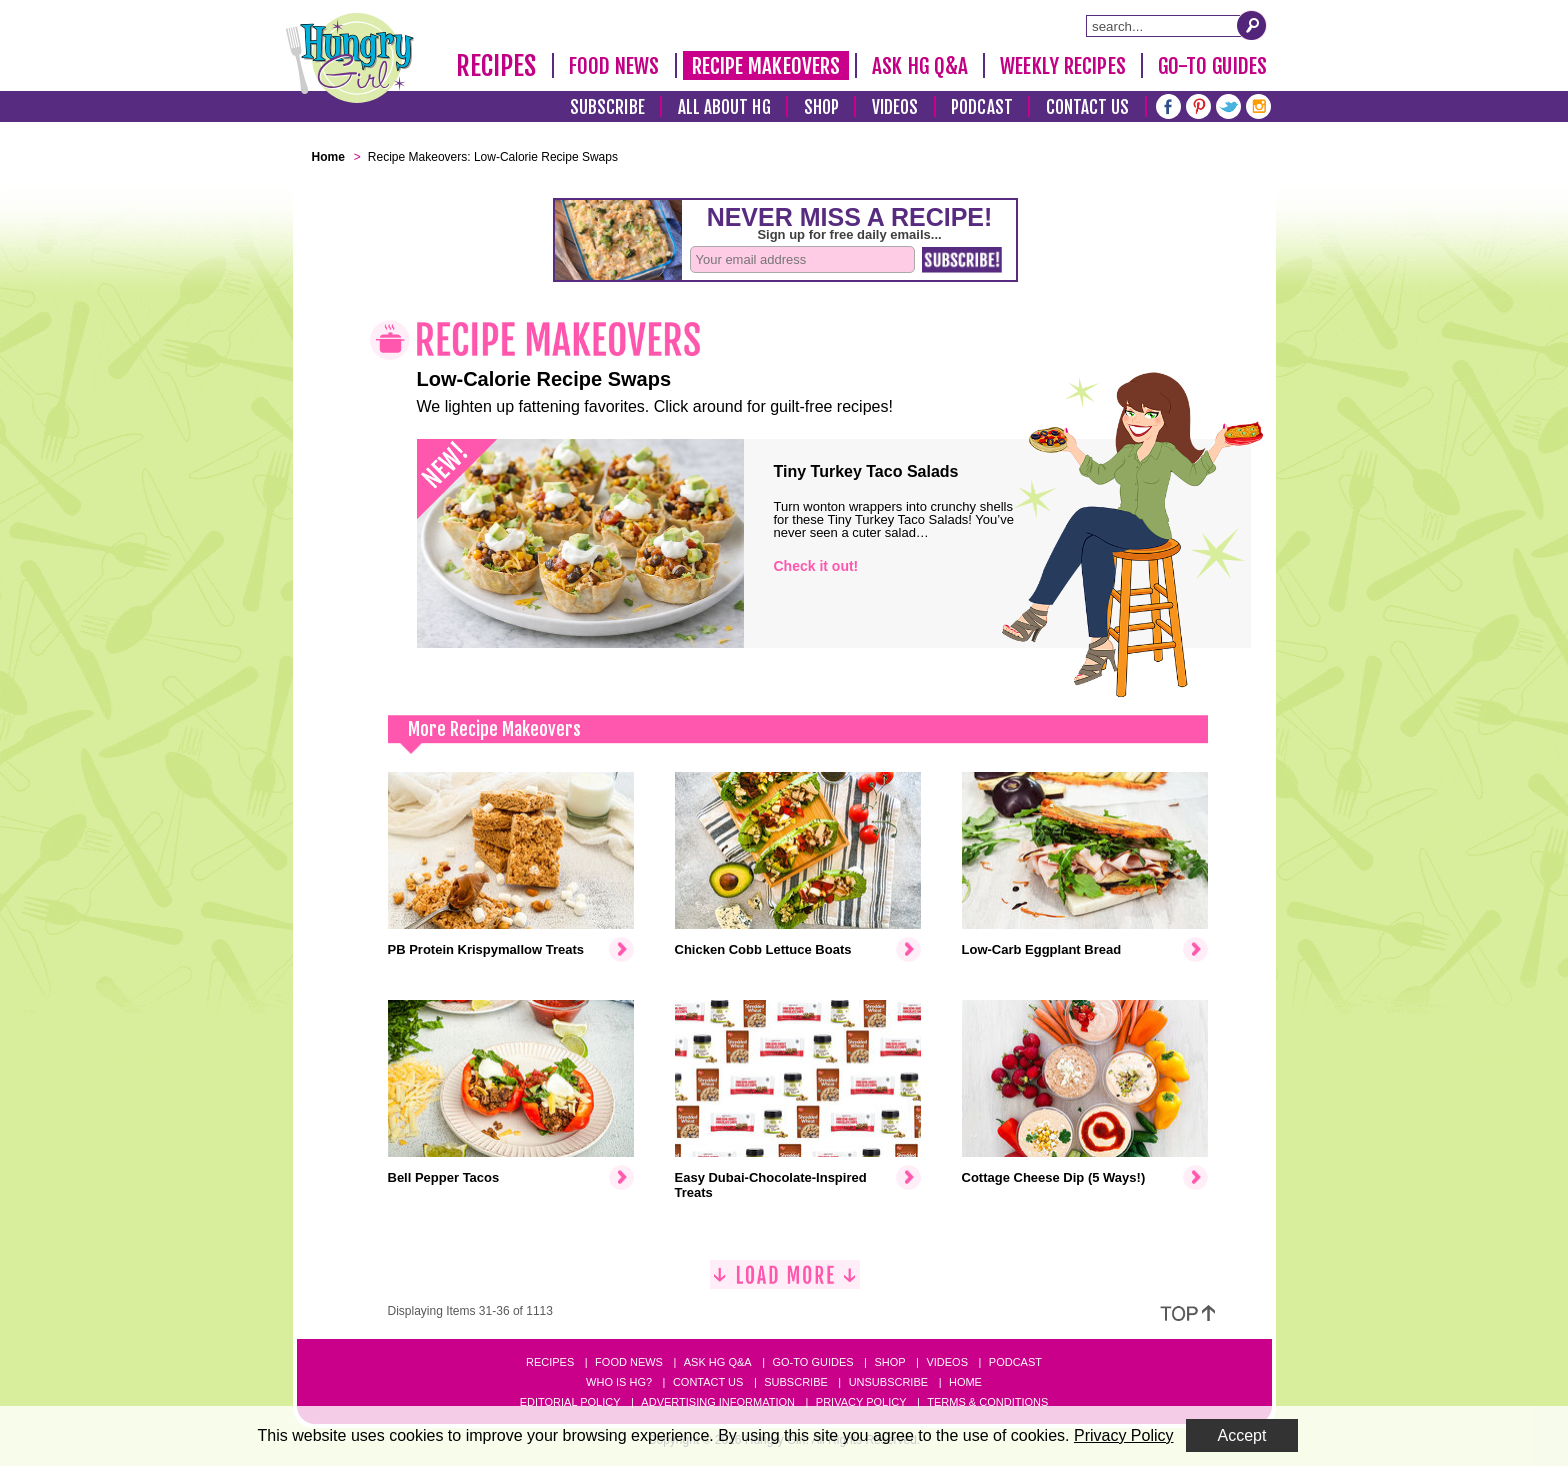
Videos (895, 107)
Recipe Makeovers (766, 66)
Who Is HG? (619, 1382)
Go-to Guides (812, 1362)
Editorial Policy (570, 1402)
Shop (821, 107)
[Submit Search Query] (1252, 25)
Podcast (982, 107)
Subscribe (607, 107)
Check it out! (816, 566)
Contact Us (1088, 107)
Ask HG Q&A (920, 66)
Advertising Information (718, 1402)
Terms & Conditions (987, 1402)
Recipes (496, 66)
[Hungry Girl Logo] (350, 58)
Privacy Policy (861, 1402)
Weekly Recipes (1062, 66)
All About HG (724, 107)
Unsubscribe (888, 1382)
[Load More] (785, 1282)
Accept (1242, 1435)
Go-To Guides (1212, 66)
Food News (614, 66)
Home (965, 1382)
